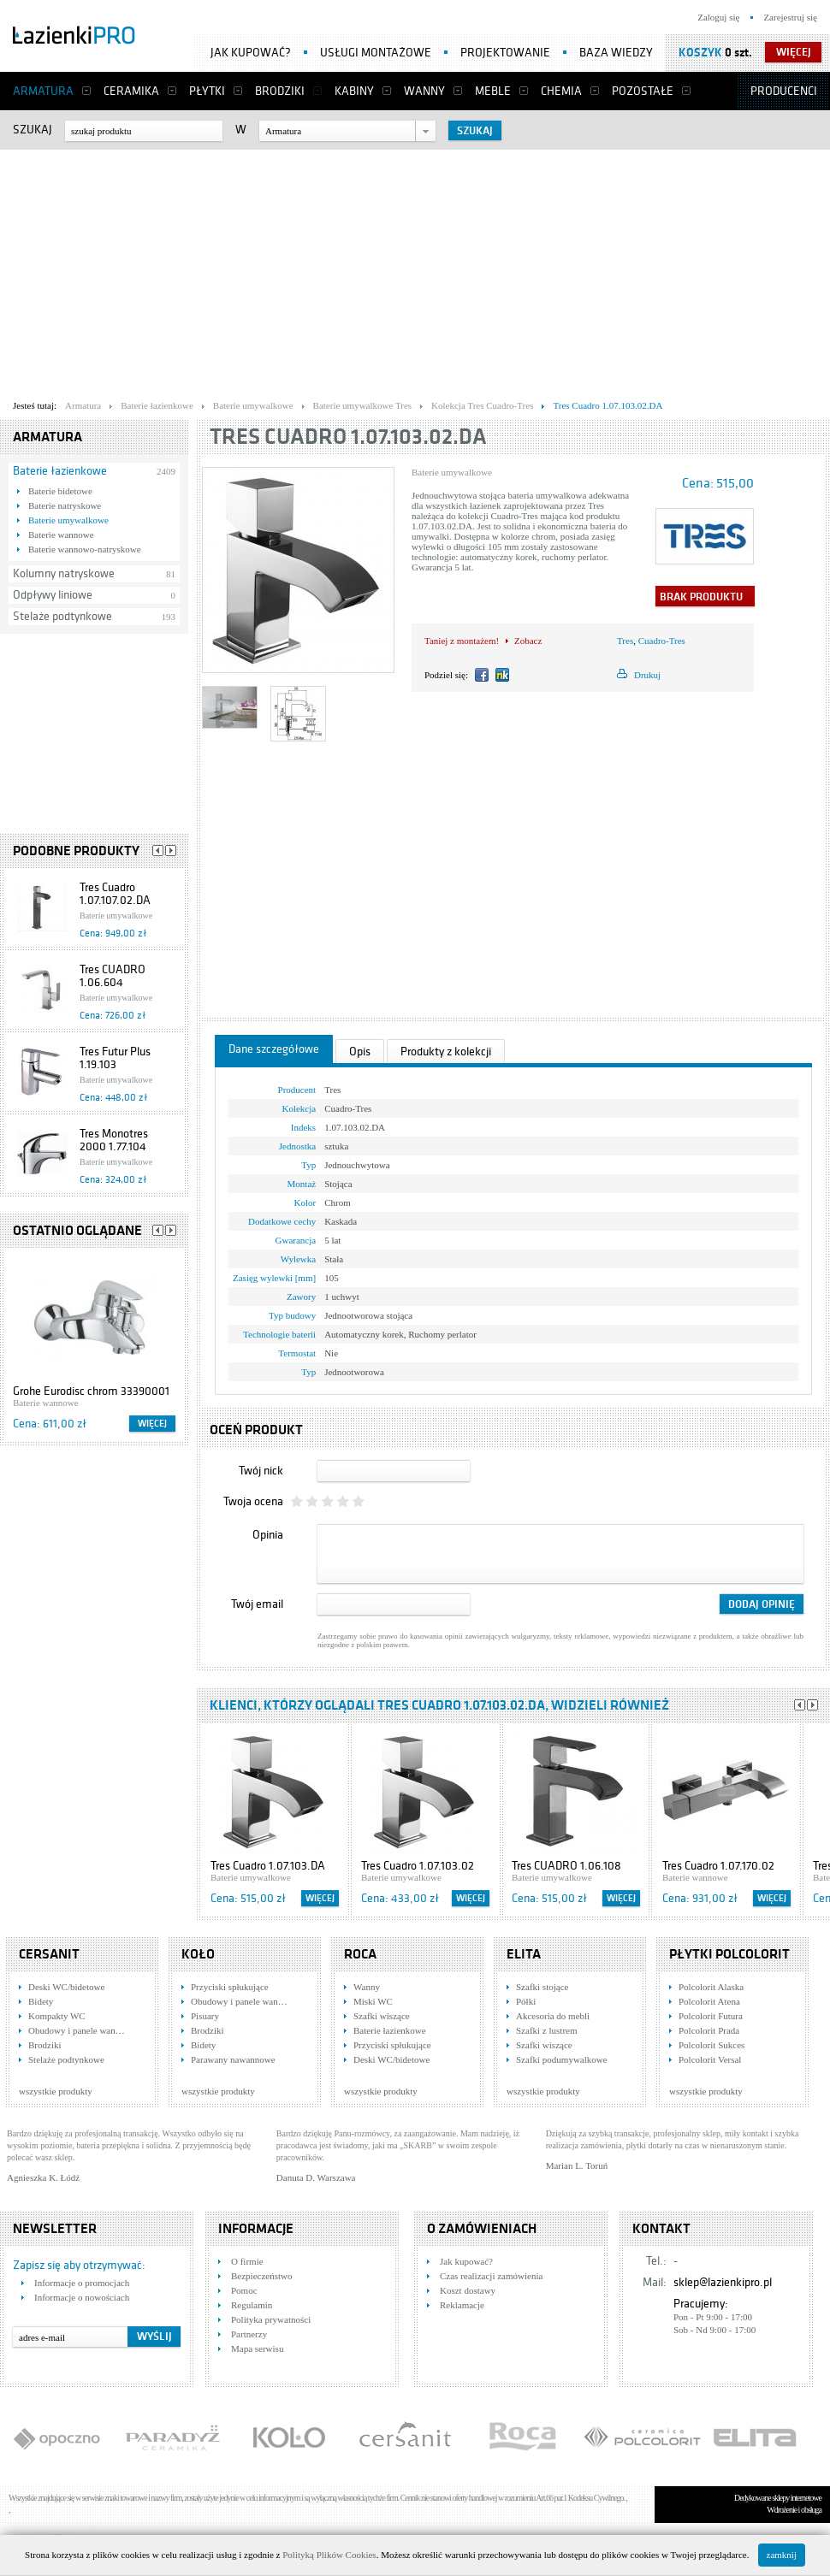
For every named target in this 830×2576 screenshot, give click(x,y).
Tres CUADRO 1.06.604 (112, 976)
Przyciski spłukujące (230, 1987)
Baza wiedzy (616, 52)
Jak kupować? (250, 52)
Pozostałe (642, 91)
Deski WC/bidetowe (66, 1987)
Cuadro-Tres (661, 640)
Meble (493, 91)
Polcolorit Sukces (711, 2045)
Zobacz (528, 640)
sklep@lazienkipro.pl (722, 2282)
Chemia (561, 91)
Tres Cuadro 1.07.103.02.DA (348, 436)
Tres (625, 640)
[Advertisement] (328, 270)
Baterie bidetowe (60, 491)
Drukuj (647, 675)
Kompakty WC (57, 2016)
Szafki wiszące (381, 2016)
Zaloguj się (718, 17)
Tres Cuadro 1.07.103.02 (417, 1865)
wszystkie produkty (55, 2091)
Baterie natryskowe (64, 505)
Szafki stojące (542, 1987)
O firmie (247, 2261)
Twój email (257, 1604)
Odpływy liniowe (52, 594)
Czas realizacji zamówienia (491, 2276)
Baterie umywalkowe (68, 520)
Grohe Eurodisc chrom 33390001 (91, 1391)
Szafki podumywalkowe (562, 2059)
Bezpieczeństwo (261, 2276)
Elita (524, 1954)
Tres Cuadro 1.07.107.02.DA (115, 894)
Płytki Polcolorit (729, 1954)
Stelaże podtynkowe (62, 616)
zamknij (782, 2554)
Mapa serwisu (257, 2348)
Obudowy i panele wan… (76, 2030)
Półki (526, 2001)
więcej (793, 52)
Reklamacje (462, 2305)
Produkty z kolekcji (445, 1051)
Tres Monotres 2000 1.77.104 (114, 1140)
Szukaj (32, 129)
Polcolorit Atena (709, 2001)
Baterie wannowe (61, 534)
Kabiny (354, 91)
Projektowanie (505, 52)
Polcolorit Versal (710, 2059)
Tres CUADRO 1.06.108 (566, 1865)
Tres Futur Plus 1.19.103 (115, 1058)
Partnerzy (249, 2334)
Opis (360, 1051)
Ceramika (131, 91)
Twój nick (261, 1470)
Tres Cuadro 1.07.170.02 (718, 1865)
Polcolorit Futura (711, 2016)
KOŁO (198, 1954)
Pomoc (244, 2290)
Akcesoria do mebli (553, 2016)
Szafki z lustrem (546, 2030)
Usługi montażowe (375, 52)
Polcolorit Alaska (711, 1987)
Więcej (152, 1423)
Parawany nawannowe (233, 2059)
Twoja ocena (253, 1501)
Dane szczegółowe (273, 1049)
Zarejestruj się (790, 17)
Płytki (207, 91)
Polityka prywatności (271, 2319)
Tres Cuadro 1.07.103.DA (267, 1865)
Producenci (783, 91)
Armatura (43, 91)
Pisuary (205, 2016)
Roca (360, 1954)
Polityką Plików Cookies (329, 2554)
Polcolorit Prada (709, 2030)
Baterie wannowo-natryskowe (84, 549)
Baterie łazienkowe (60, 470)
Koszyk (700, 52)
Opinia (267, 1534)
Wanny (424, 91)
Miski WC (373, 2001)
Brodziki (280, 91)
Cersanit (49, 1954)
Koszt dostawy (467, 2290)
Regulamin (251, 2305)
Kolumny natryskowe (64, 573)
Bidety (40, 2001)
